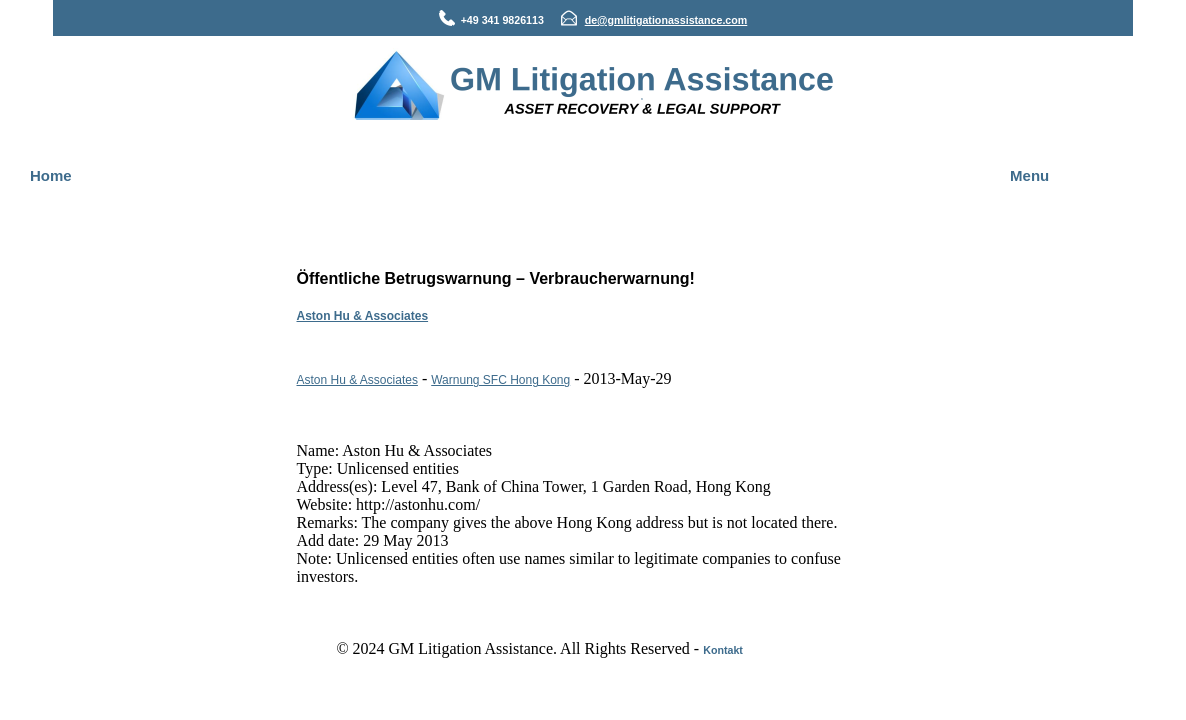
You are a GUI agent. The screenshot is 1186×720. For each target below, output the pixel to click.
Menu (1029, 175)
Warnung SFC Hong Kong (500, 380)
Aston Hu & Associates (363, 316)
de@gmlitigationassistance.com (666, 20)
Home (51, 175)
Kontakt (723, 650)
